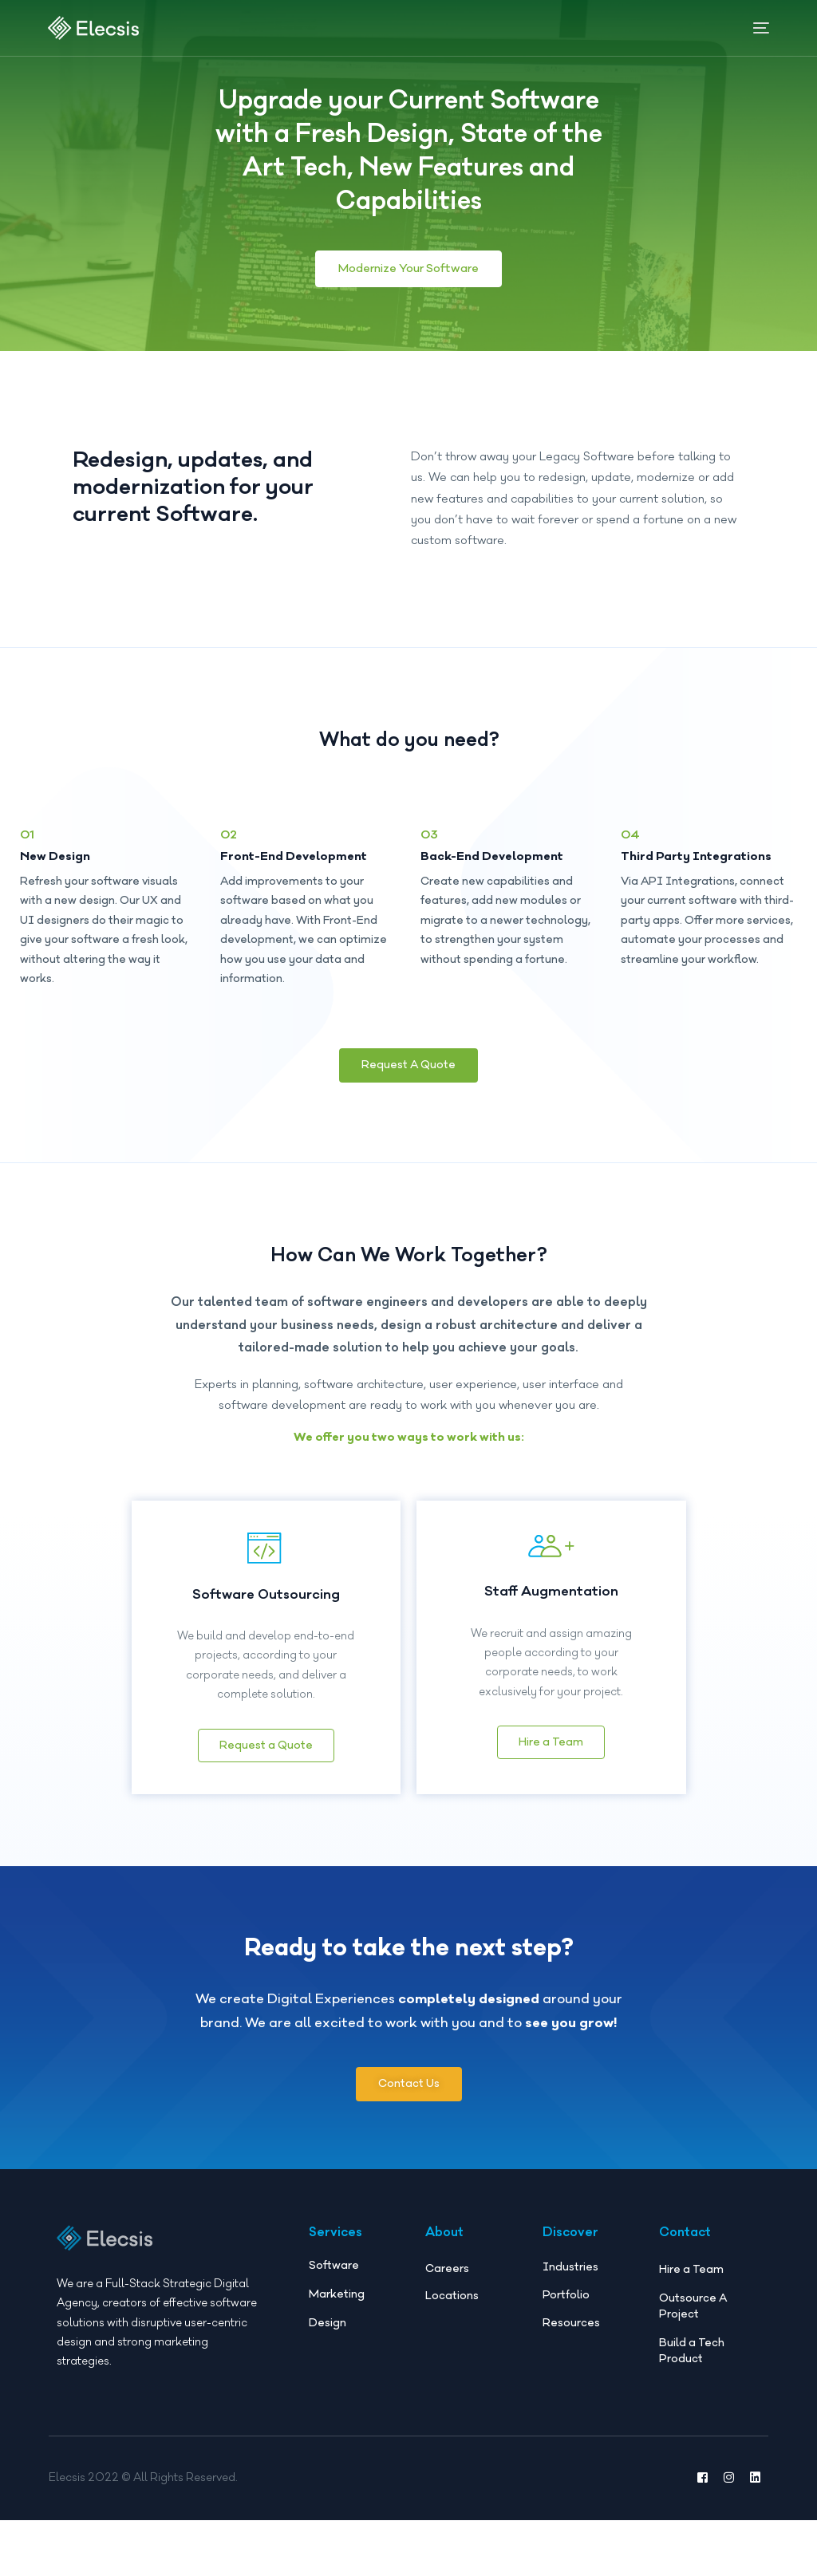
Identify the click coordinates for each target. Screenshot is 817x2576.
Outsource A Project (693, 2292)
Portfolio (566, 2281)
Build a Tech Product (691, 2337)
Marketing (337, 2280)
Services (335, 2218)
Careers (447, 2254)
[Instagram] (729, 2534)
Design (327, 2309)
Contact (685, 2218)
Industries (570, 2253)
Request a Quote (266, 1729)
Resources (571, 2309)
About (444, 2218)
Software (334, 2251)
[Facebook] (702, 2534)
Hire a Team (551, 1731)
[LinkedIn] (755, 2534)
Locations (452, 2281)
